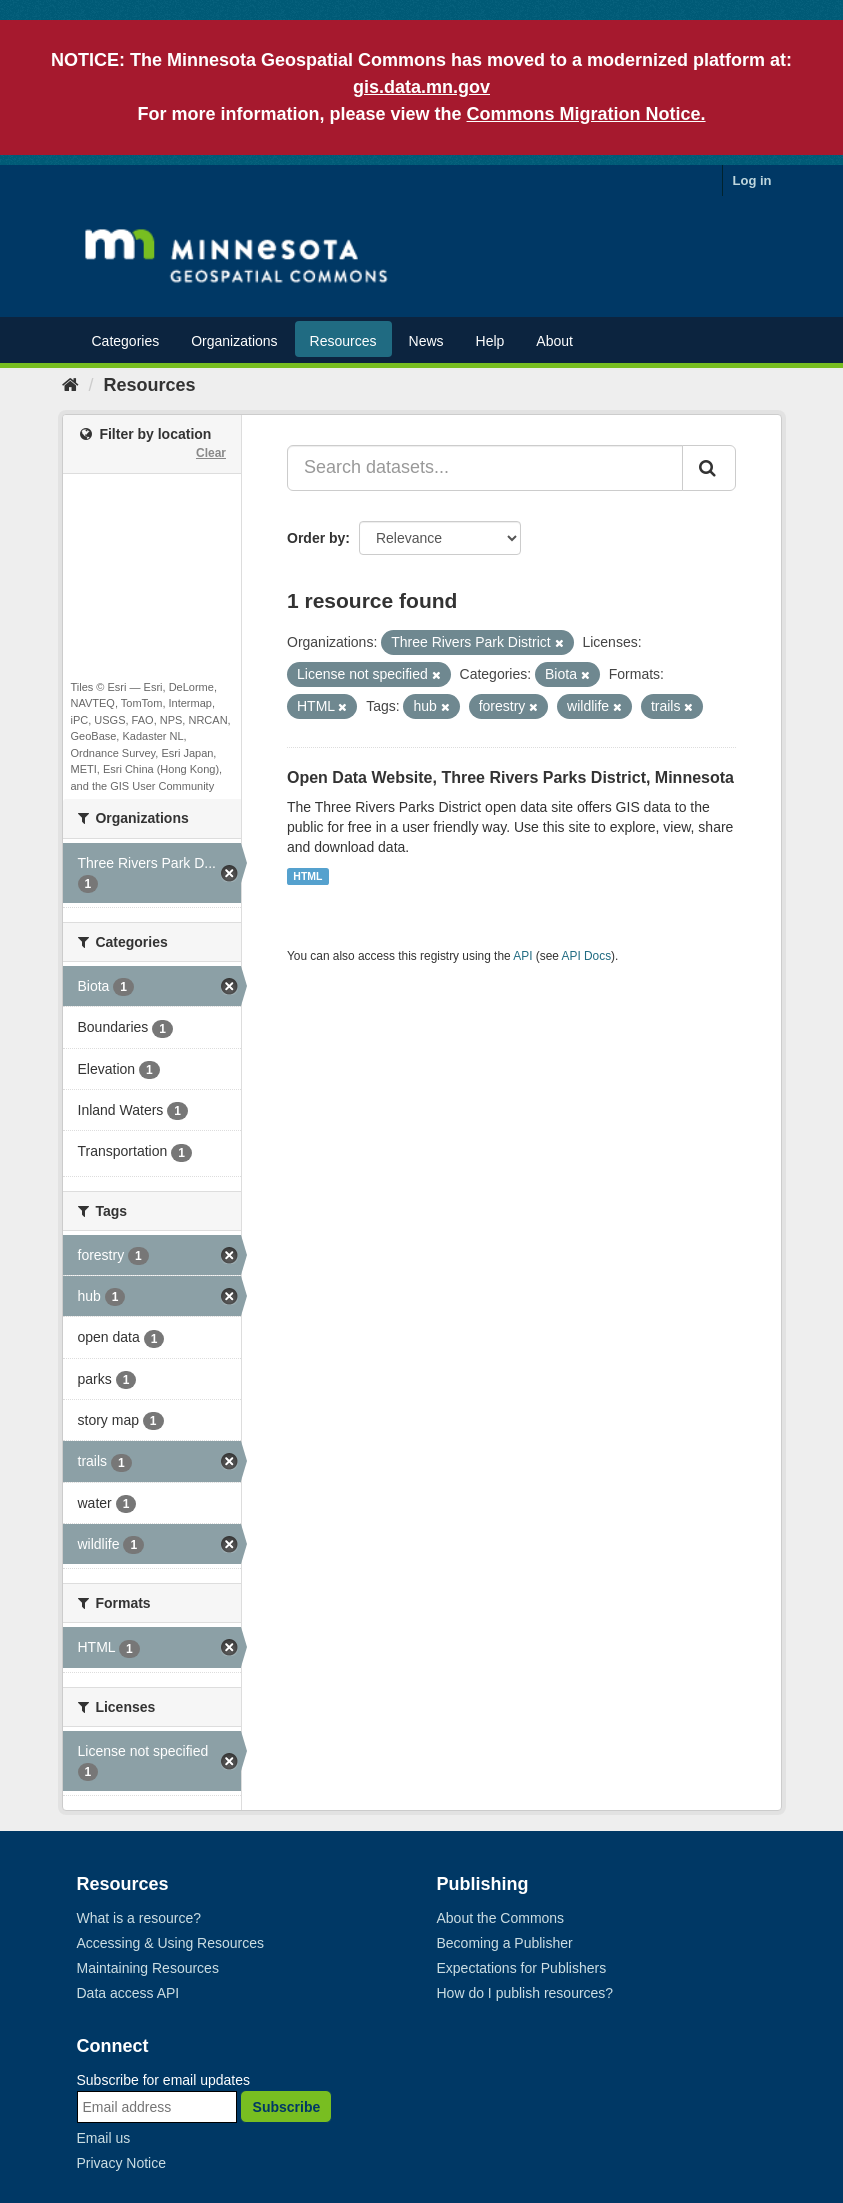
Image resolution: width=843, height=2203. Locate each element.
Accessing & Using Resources (171, 1943)
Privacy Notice (121, 2163)
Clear (211, 453)
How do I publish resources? (525, 1993)
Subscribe (287, 2107)
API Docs (587, 956)
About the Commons (501, 1918)
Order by (316, 538)
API (522, 956)
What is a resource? (139, 1918)
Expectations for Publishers (522, 1968)
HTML (307, 876)
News (426, 341)
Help (490, 341)
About (554, 341)
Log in (752, 180)
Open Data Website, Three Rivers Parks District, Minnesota (510, 777)
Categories (126, 341)
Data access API (128, 1993)
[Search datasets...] (485, 468)
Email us (104, 2138)
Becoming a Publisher (505, 1943)
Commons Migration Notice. (586, 114)
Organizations (234, 341)
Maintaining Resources (148, 1968)
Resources (343, 341)
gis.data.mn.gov (421, 87)
